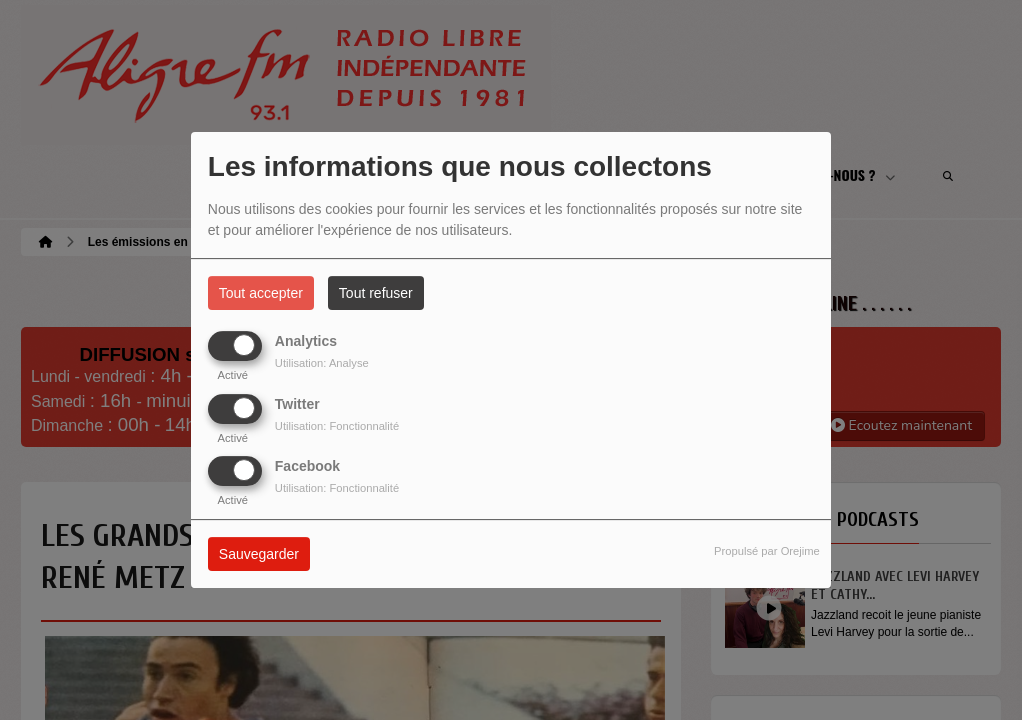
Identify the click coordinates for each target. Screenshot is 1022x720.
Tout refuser (376, 293)
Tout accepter (261, 293)
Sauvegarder (259, 554)
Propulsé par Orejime (767, 551)
